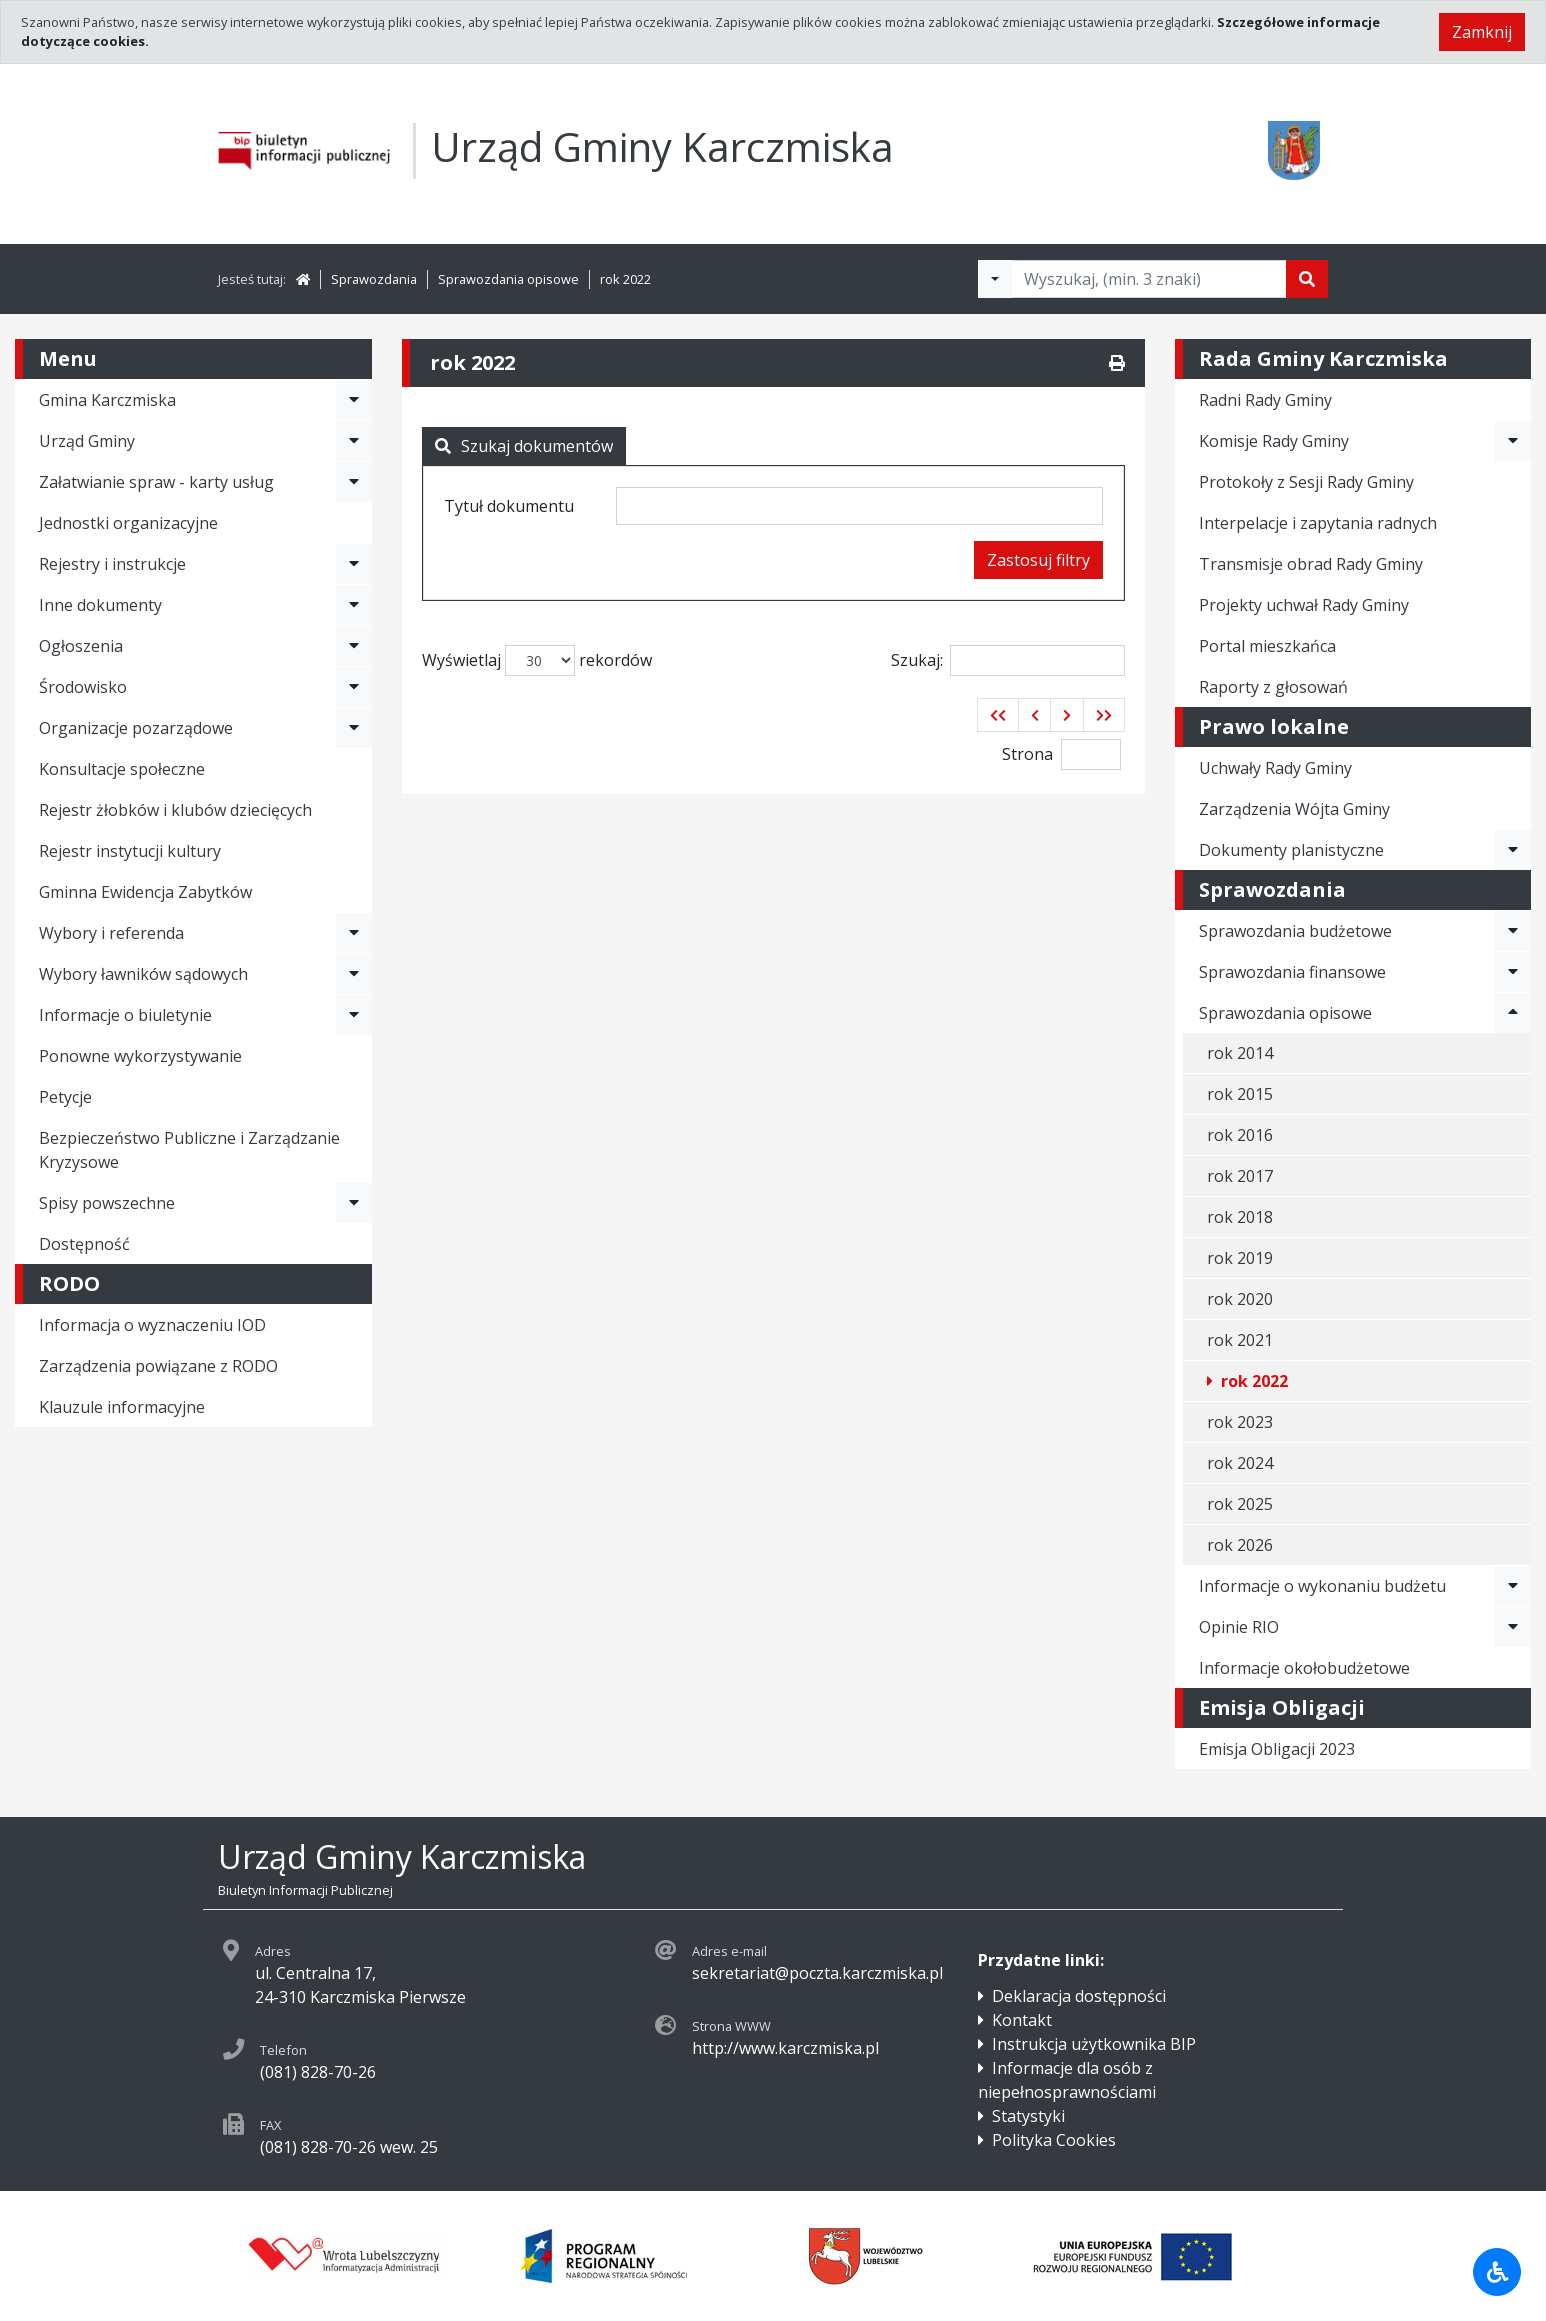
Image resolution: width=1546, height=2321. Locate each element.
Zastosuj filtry (1038, 560)
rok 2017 (1240, 1176)
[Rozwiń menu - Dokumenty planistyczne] (1513, 850)
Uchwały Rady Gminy (1275, 768)
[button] (998, 715)
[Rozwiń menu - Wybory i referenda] (354, 933)
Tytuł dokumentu (509, 506)
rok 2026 (1240, 1545)
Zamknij (1482, 32)
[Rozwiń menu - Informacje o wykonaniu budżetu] (1513, 1586)
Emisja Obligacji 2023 (1277, 1749)
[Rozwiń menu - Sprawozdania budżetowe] (1513, 931)
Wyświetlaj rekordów (537, 660)
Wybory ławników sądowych (143, 974)
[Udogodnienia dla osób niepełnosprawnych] (1497, 2272)
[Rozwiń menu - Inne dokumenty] (354, 605)
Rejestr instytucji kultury (130, 851)
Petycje (65, 1097)
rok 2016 (1240, 1135)
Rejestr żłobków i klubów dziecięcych (175, 810)
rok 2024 (1240, 1463)
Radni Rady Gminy (1265, 400)
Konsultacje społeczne (122, 769)
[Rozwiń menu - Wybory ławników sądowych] (354, 974)
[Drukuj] (1117, 363)
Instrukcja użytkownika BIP (1094, 2044)
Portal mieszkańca (1267, 646)
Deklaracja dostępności (1079, 1996)
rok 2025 (1240, 1504)
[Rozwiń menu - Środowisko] (354, 687)
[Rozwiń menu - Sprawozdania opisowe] (1513, 1013)
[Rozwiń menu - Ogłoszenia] (354, 646)
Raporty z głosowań (1273, 687)
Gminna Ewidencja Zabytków (145, 892)
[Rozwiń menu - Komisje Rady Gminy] (1513, 441)
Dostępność (84, 1244)
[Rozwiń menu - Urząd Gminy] (354, 441)
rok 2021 (1240, 1340)
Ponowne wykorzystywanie (140, 1056)
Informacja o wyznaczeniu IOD (152, 1325)
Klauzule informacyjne (122, 1407)
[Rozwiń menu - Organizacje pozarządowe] (354, 728)
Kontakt (1022, 2020)
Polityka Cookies (1054, 2140)
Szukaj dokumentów (524, 446)
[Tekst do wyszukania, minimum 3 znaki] (1149, 279)
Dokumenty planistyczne (1291, 850)
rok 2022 (625, 279)
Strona (1027, 754)
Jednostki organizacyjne (128, 523)
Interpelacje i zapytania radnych (1318, 523)
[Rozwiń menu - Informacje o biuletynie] (354, 1015)
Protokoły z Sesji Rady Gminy (1306, 482)
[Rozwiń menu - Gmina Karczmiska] (354, 400)
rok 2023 (1240, 1422)
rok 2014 (1240, 1053)
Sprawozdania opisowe (508, 279)
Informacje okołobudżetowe (1304, 1668)
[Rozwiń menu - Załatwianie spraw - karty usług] (354, 482)
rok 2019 (1240, 1258)
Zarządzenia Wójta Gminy (1294, 809)
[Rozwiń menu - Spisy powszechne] (354, 1203)
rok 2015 (1240, 1094)
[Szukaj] (1307, 279)
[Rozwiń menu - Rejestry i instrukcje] (354, 564)
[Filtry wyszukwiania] (995, 279)
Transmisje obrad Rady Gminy (1311, 564)
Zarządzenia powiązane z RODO (158, 1366)
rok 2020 (1240, 1299)
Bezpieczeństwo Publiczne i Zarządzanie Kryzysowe (189, 1150)
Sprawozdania (374, 279)
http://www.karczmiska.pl (785, 2048)
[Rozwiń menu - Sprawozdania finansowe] (1513, 972)
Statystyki (1028, 2116)
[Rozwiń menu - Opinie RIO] (1513, 1627)
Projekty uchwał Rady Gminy (1304, 605)
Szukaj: (1008, 660)
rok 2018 (1240, 1217)
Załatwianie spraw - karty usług (156, 482)
